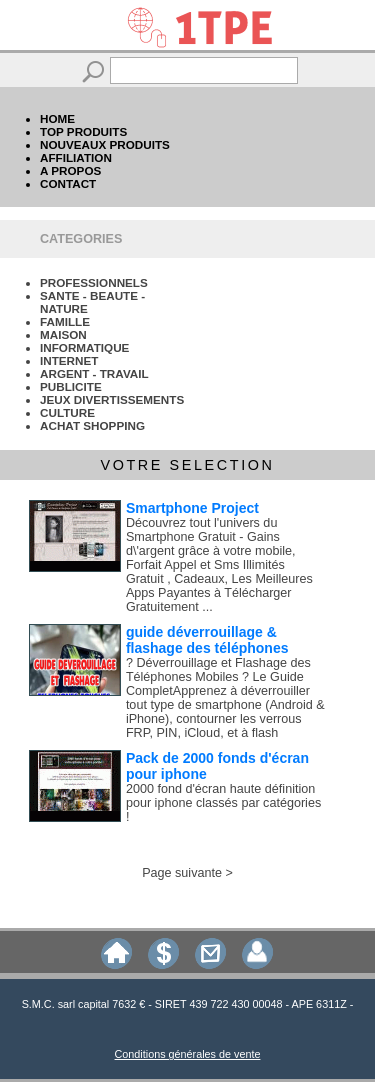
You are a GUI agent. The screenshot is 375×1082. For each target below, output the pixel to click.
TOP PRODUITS (83, 131)
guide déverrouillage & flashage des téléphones (207, 640)
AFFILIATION (76, 157)
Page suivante (182, 873)
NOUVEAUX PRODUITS (105, 144)
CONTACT (68, 183)
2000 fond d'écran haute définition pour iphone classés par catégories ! (223, 803)
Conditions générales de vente (188, 1054)
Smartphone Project (192, 508)
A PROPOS (70, 170)
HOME (57, 118)
